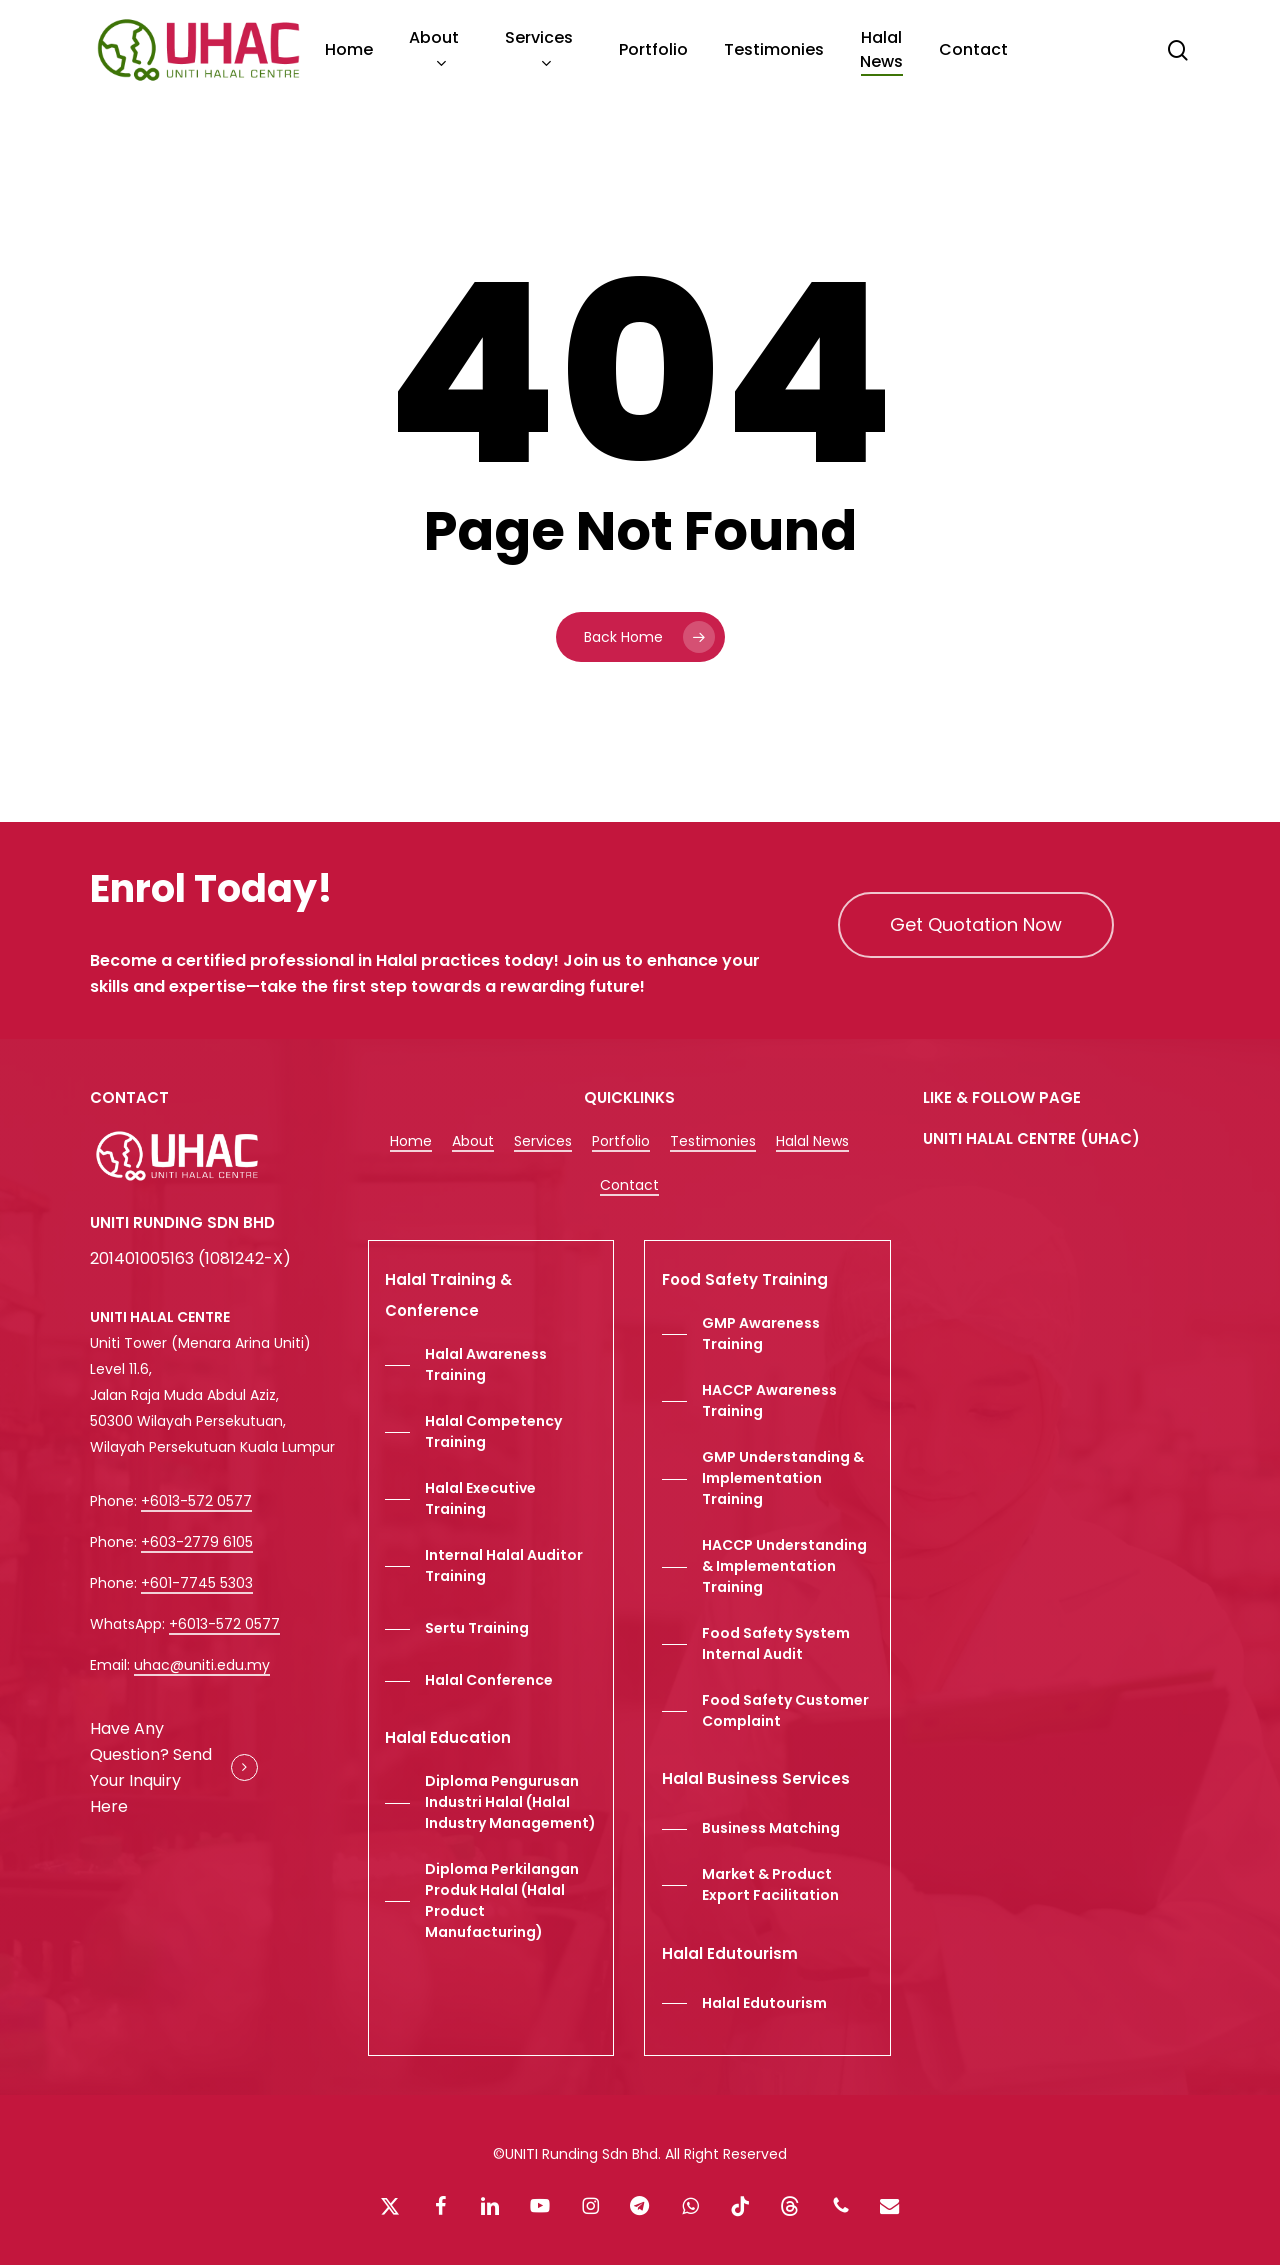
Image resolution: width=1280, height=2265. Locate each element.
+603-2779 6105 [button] (197, 1542)
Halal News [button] (812, 1141)
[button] (976, 925)
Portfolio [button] (621, 1141)
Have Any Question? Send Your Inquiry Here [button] (151, 1767)
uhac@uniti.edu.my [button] (202, 1665)
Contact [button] (629, 1185)
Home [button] (411, 1141)
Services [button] (543, 1141)
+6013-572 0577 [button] (196, 1501)
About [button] (473, 1141)
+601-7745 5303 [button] (197, 1583)
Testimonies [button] (713, 1141)
